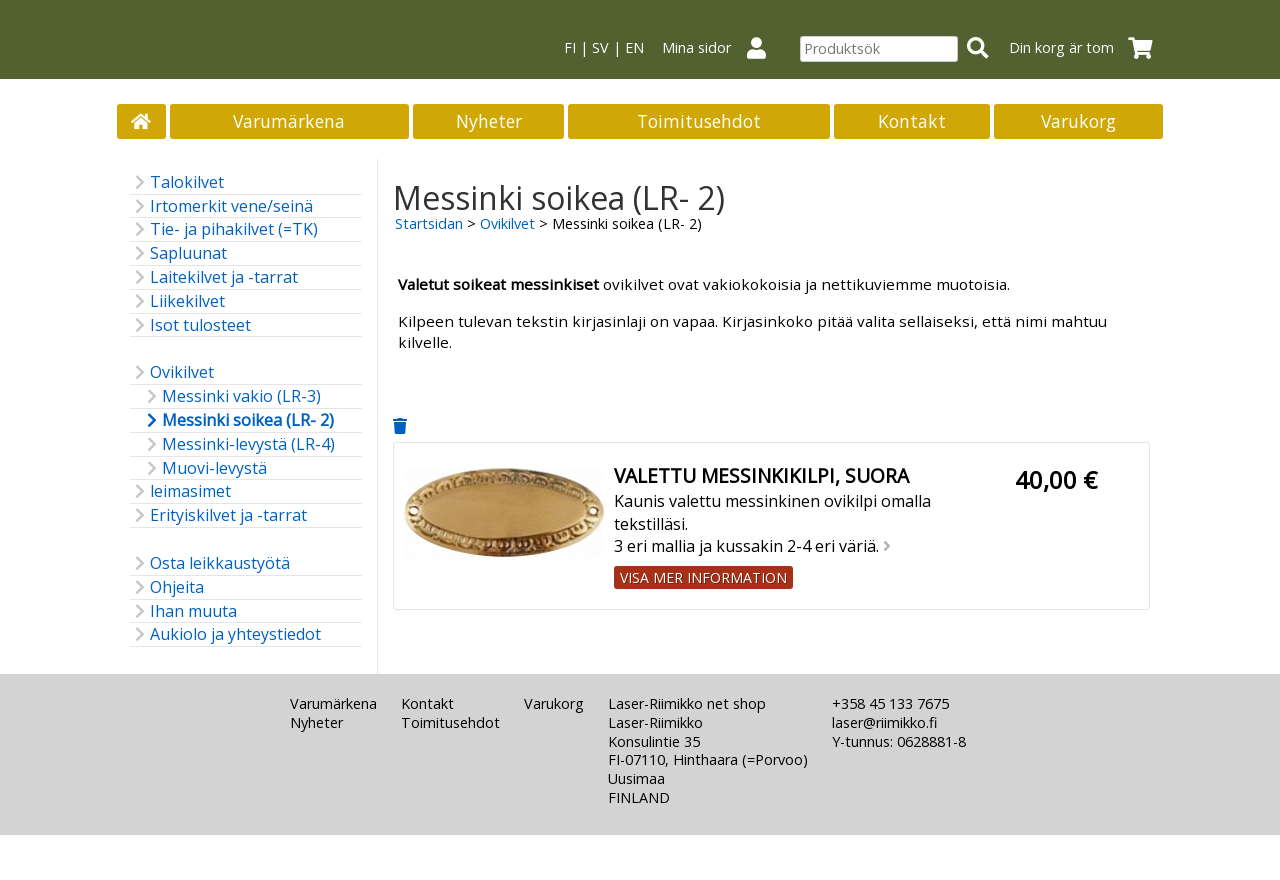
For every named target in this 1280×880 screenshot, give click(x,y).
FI (570, 47)
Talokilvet (177, 182)
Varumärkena (289, 121)
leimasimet (180, 491)
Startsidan (429, 223)
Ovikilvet (172, 372)
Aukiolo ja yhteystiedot (225, 634)
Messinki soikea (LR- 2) (238, 420)
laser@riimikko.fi (884, 722)
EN (634, 47)
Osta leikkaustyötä (210, 563)
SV (600, 47)
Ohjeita (167, 587)
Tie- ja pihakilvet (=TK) (224, 229)
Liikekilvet (177, 301)
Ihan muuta (183, 611)
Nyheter (489, 121)
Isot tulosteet (190, 325)
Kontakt (912, 121)
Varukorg (1078, 121)
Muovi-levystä (204, 468)
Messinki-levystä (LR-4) (238, 444)
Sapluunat (178, 253)
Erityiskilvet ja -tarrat (218, 515)
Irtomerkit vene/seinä (221, 206)
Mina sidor (722, 47)
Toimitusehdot (699, 121)
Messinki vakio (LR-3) (231, 396)
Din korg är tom (1087, 47)
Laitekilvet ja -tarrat (214, 277)
